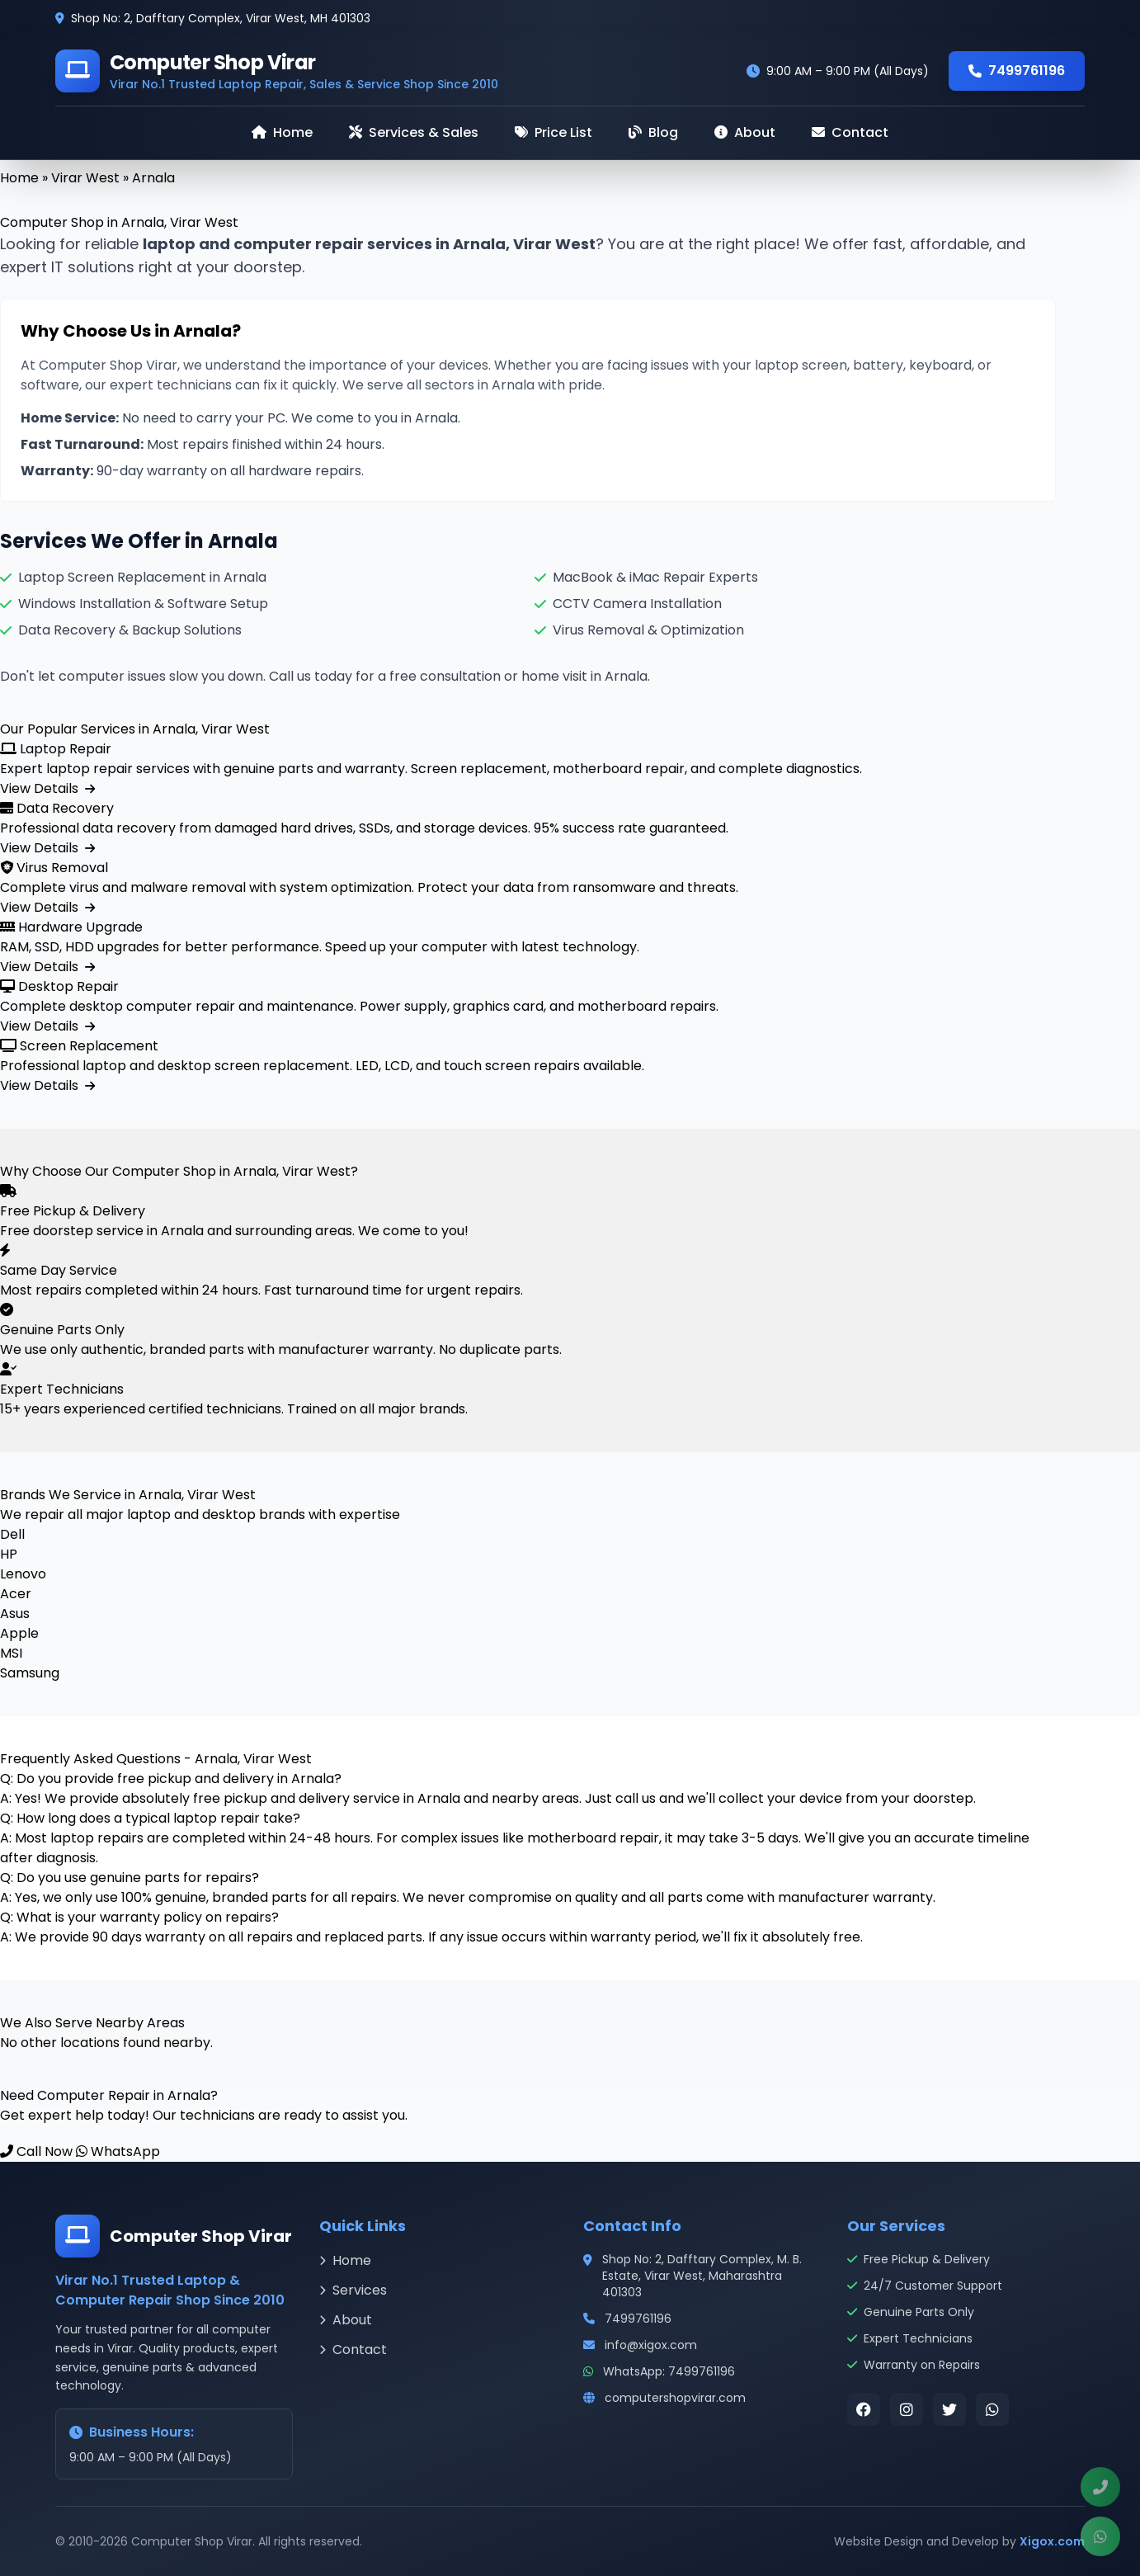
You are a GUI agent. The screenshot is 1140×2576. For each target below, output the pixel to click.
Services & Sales (413, 132)
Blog (653, 132)
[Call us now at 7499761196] (1100, 2487)
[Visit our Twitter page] (949, 2409)
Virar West (85, 177)
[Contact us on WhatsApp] (992, 2409)
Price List (553, 132)
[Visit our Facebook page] (863, 2409)
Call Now (36, 2151)
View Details (47, 788)
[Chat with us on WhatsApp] (1100, 2536)
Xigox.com (1052, 2541)
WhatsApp (118, 2151)
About (744, 132)
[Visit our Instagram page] (906, 2409)
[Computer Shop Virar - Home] (276, 71)
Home (282, 132)
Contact (850, 132)
